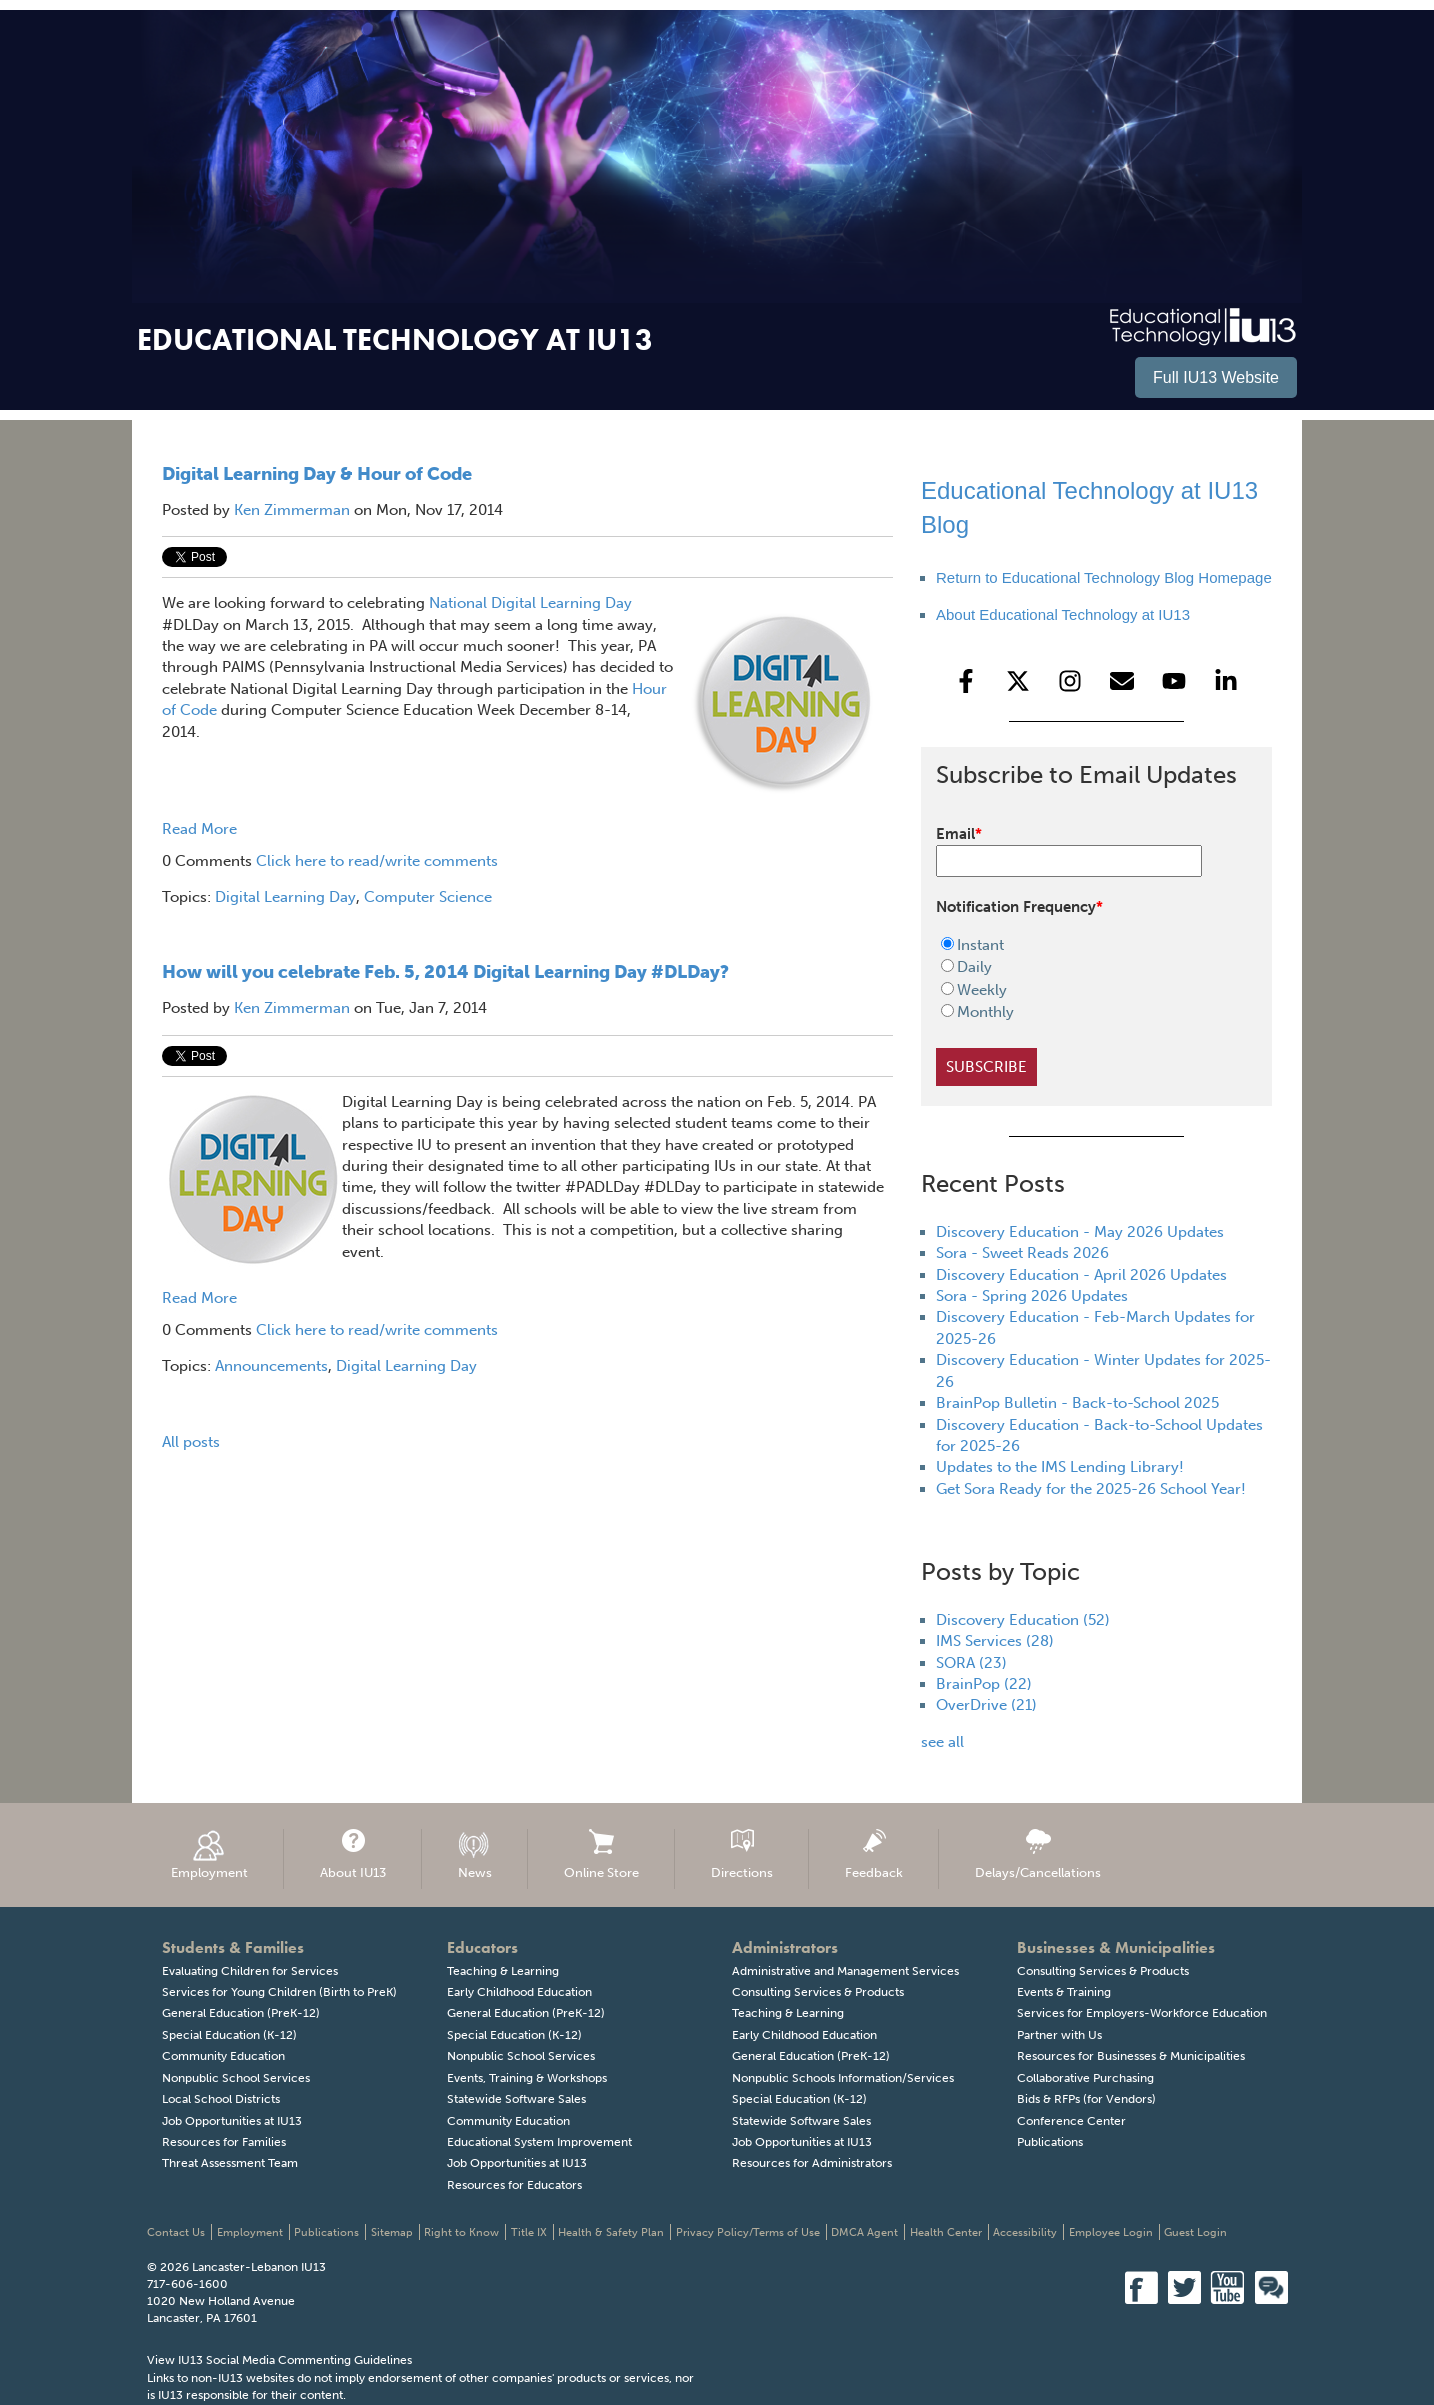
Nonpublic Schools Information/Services (843, 2078)
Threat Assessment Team (230, 2163)
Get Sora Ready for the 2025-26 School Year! (1091, 1489)
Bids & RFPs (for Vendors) (1086, 2099)
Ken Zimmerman (292, 510)
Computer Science (428, 897)
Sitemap (392, 2232)
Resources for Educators (514, 2185)
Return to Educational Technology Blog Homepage (1104, 577)
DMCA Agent (864, 2232)
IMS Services (995, 1641)
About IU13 (353, 1854)
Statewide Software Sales (516, 2099)
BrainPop (984, 1684)
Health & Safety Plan (611, 2232)
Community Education (223, 2056)
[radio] (1084, 945)
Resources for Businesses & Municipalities (1131, 2056)
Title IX (529, 2232)
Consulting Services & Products (818, 1992)
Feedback (874, 1854)
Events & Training (1064, 1992)
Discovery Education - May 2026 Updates (1080, 1232)
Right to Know (461, 2232)
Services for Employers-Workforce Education (1142, 2013)
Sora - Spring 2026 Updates (1032, 1296)
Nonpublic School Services (236, 2078)
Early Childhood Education (519, 1992)
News (475, 1854)
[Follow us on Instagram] (1070, 681)
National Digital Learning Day (530, 603)
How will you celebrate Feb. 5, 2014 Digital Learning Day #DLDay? (445, 972)
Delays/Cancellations (1038, 1854)
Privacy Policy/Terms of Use (748, 2232)
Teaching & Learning (503, 1971)
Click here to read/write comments (377, 861)
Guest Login (1195, 2232)
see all (942, 1742)
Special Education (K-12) (229, 2035)
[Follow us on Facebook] (966, 681)
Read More (199, 829)
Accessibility (1025, 2232)
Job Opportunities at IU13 (232, 2121)
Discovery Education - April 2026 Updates (1081, 1275)
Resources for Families (224, 2142)
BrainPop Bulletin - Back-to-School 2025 (1077, 1403)
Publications (1050, 2142)
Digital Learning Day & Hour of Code (317, 474)
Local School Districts (221, 2099)
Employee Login (1111, 2232)
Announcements (271, 1366)
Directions (742, 1854)
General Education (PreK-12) (241, 2013)
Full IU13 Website (1216, 377)
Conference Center (1071, 2121)
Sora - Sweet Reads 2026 (1022, 1253)
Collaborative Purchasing (1085, 2078)
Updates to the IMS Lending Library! (1060, 1467)
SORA (971, 1663)
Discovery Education (1023, 1620)
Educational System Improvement (539, 2142)
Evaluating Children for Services (250, 1971)
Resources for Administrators (812, 2163)
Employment (209, 1854)
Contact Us (176, 2232)
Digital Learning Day (285, 897)
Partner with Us (1059, 2035)
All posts (191, 1442)
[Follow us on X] (1018, 681)
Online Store (601, 1854)
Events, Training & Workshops (527, 2078)
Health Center (946, 2232)
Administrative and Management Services (845, 1971)
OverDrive (986, 1705)
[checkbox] (1084, 979)
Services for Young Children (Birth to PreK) (279, 1992)
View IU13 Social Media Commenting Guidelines (279, 2360)
